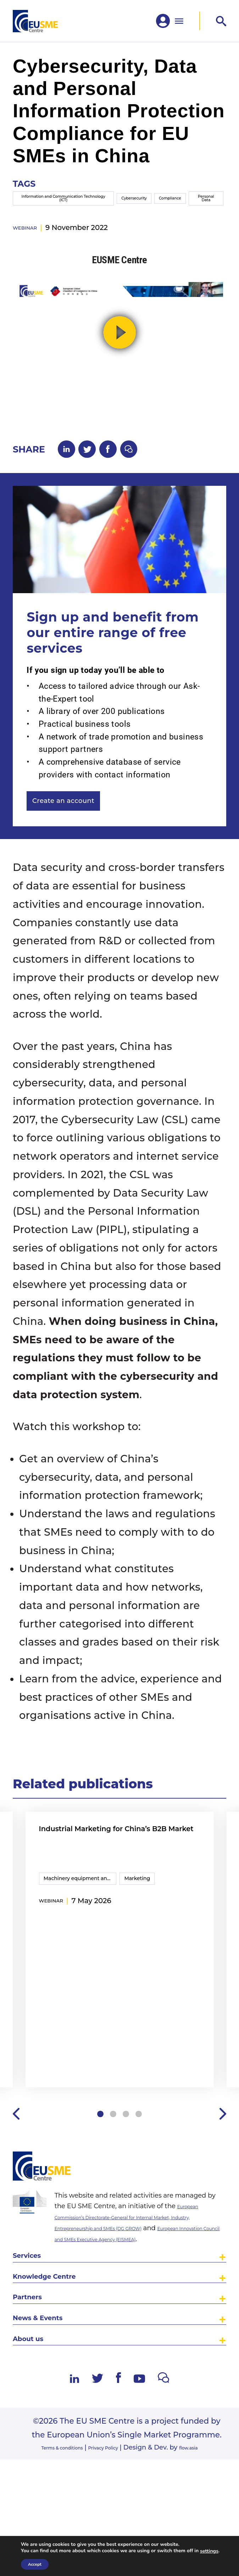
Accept (34, 2564)
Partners (34, 2368)
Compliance (157, 216)
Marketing (145, 1919)
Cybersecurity (104, 216)
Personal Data (203, 216)
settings (209, 2551)
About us (35, 2422)
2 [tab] (112, 2154)
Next (222, 2154)
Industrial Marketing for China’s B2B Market (101, 1876)
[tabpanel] (119, 1988)
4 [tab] (141, 2154)
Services (33, 2315)
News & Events (50, 2395)
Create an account (80, 834)
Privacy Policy (109, 2534)
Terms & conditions (50, 2534)
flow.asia (205, 2534)
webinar (31, 253)
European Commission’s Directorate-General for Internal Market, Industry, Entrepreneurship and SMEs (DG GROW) (140, 2262)
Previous (17, 2154)
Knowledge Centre (59, 2341)
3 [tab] (127, 2154)
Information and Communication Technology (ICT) (43, 217)
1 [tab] (97, 2154)
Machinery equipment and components (81, 1919)
